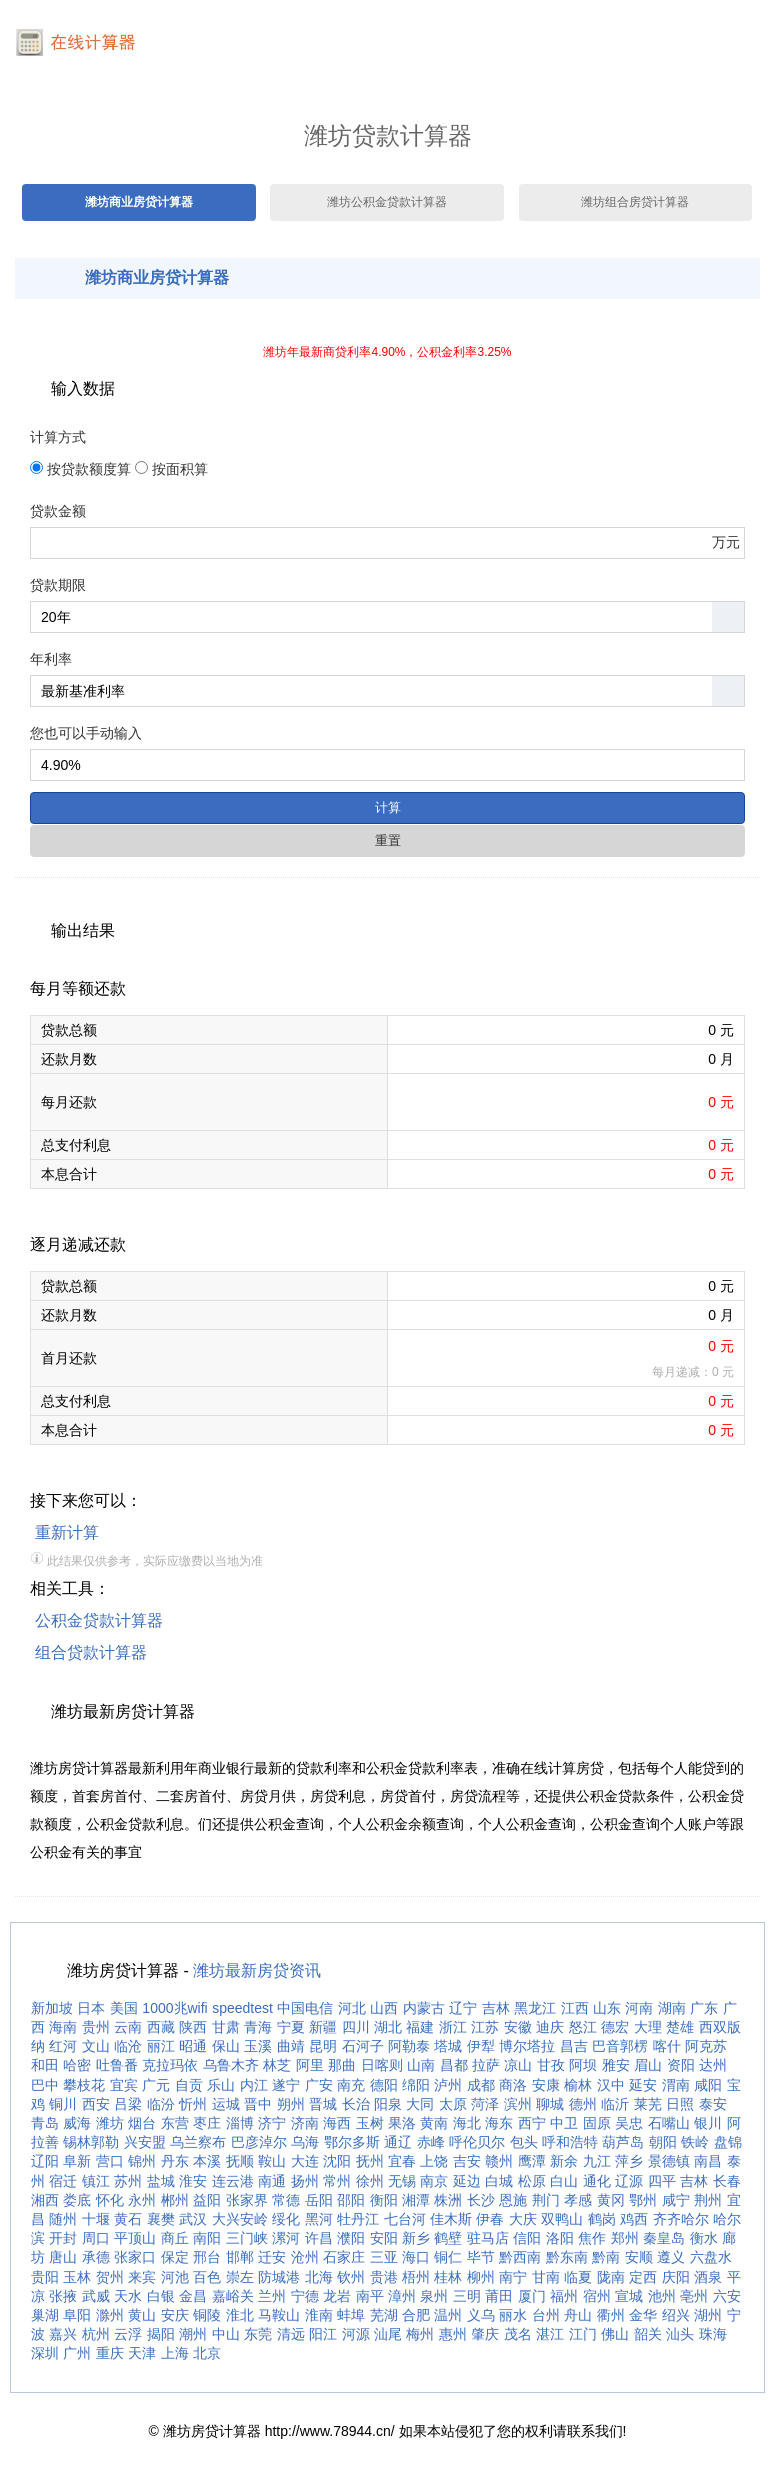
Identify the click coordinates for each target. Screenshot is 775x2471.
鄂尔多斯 (352, 2142)
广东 (704, 2008)
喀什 (667, 2046)
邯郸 (240, 2257)
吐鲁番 (117, 2065)
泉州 (434, 2296)
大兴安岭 (240, 2219)
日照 (680, 2104)
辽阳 (45, 2161)
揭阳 (161, 2334)
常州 (337, 2181)
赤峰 (431, 2142)
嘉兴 (63, 2334)
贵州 (96, 2027)
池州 (662, 2296)
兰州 (272, 2296)
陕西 (193, 2027)
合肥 (416, 2315)
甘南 (546, 2277)
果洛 (402, 2123)
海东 (499, 2123)
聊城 (550, 2104)
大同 (420, 2104)
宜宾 (124, 2085)
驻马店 (488, 2238)
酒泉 (708, 2277)
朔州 (291, 2104)
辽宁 (463, 2008)
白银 (161, 2296)
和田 (45, 2065)
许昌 (319, 2238)
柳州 (481, 2277)
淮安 (193, 2181)
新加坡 (52, 2008)
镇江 (96, 2181)
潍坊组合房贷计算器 (635, 202)
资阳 (681, 2065)
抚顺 (240, 2161)
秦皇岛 (664, 2238)
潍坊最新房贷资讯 (257, 1970)
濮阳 (351, 2238)
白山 (564, 2181)
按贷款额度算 (89, 469)
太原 (453, 2104)
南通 (272, 2181)
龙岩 (337, 2296)
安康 (546, 2085)
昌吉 (574, 2046)
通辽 (398, 2142)
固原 (597, 2123)
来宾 (142, 2277)
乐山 (221, 2085)
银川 (708, 2123)
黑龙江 (535, 2008)
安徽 (518, 2027)
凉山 (518, 2065)
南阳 (207, 2238)
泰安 (713, 2104)
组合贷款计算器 (91, 1652)
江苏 (485, 2027)
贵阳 (45, 2277)
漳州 (402, 2296)
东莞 (258, 2334)
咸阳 (708, 2085)
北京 (207, 2353)
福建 (420, 2027)
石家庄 (344, 2257)
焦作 (592, 2238)
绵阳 (416, 2085)
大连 (305, 2161)
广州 (77, 2353)
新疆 (323, 2027)
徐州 (370, 2181)
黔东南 (567, 2257)
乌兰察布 (198, 2142)
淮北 (240, 2315)
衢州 (611, 2315)
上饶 (434, 2161)
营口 (110, 2161)
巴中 (45, 2085)
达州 (713, 2065)
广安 (319, 2085)
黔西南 (520, 2257)
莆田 (499, 2296)
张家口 (135, 2257)
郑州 (625, 2238)
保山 (226, 2046)
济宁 (272, 2123)
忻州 (193, 2104)
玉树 (370, 2123)
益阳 (207, 2200)
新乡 (416, 2238)
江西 (575, 2008)
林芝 (277, 2065)
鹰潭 (532, 2161)
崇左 (240, 2277)
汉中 (611, 2085)
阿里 (310, 2065)
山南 (421, 2065)
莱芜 (648, 2104)
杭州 (96, 2334)
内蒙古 (424, 2008)
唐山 (63, 2257)
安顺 (639, 2257)
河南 (639, 2008)
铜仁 (448, 2257)
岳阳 (319, 2200)
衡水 (704, 2238)
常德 (286, 2200)
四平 (662, 2181)
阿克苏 (706, 2046)
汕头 (680, 2334)
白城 (499, 2181)
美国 (124, 2008)
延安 (643, 2085)
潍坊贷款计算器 (388, 135)
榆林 (578, 2085)
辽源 (629, 2181)
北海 (319, 2277)
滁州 (110, 2315)
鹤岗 (602, 2219)
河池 (175, 2277)
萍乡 (629, 2161)
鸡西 (634, 2219)
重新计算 (67, 1532)
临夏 (578, 2277)
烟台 (142, 2123)
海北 (467, 2123)
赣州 (499, 2161)
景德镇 (669, 2161)
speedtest (242, 2008)
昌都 (454, 2065)
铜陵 (207, 2315)
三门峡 (247, 2238)
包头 (524, 2142)
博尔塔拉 (527, 2046)
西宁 (532, 2123)
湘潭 (416, 2200)
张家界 (247, 2200)
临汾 (161, 2104)
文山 (96, 2046)
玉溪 (258, 2046)
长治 (356, 2104)
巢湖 (45, 2315)
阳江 (323, 2334)
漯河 (286, 2238)
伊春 (490, 2219)
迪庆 (550, 2027)
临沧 (128, 2046)
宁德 (305, 2296)
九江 (597, 2161)
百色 (207, 2277)
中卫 (564, 2123)
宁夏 (291, 2027)
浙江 (453, 2027)
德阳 (384, 2085)
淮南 (319, 2315)
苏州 (128, 2181)
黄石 (128, 2219)
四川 (356, 2027)
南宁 (513, 2277)
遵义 (671, 2257)
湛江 (550, 2334)
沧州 (305, 2257)
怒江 (583, 2027)
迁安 (272, 2257)
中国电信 (305, 2008)
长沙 (481, 2200)
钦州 (351, 2277)
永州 (142, 2200)
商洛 (513, 2085)
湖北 (388, 2027)
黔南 (606, 2257)
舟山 (578, 2315)
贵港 (384, 2277)
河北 (352, 2008)
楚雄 (680, 2027)
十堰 (96, 2219)
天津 (142, 2353)
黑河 (319, 2219)
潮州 (193, 2334)
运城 (226, 2104)
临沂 (615, 2104)
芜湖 (384, 2315)
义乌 (481, 2315)
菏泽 (485, 2104)
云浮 (128, 2334)
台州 (546, 2315)
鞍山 (272, 2161)
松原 (532, 2181)
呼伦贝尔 (477, 2142)
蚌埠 (351, 2315)
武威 (96, 2296)
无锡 (402, 2181)
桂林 (448, 2277)
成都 (481, 2085)
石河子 (363, 2046)
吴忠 (629, 2123)
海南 (63, 2027)
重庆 (110, 2353)
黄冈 (611, 2200)
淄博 (240, 2123)
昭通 (193, 2046)
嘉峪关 (233, 2296)
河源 (356, 2334)
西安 (96, 2104)
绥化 (286, 2219)
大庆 (523, 2219)
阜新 (77, 2161)
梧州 (416, 2277)
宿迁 (63, 2181)
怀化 (110, 2200)
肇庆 (485, 2334)
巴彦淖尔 (259, 2142)
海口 (416, 2257)
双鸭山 (562, 2219)
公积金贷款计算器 (99, 1620)
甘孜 (551, 2065)
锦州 (142, 2161)
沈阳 (337, 2161)
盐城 (161, 2181)
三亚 (384, 2257)
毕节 (481, 2257)
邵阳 (351, 2200)
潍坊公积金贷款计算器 (387, 202)
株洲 (448, 2200)
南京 (434, 2181)
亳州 (694, 2296)
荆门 (546, 2200)
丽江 (161, 2046)
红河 (63, 2046)
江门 (583, 2334)
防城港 (279, 2277)
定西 (643, 2277)
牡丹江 (358, 2219)
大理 (648, 2027)
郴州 (175, 2200)
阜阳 (77, 2315)
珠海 (713, 2334)
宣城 (629, 2296)
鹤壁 (448, 2238)
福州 (564, 2296)
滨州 (518, 2104)
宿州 (597, 2296)
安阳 (384, 2238)
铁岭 (695, 2142)
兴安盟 (145, 2142)
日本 (91, 2008)
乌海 (305, 2142)
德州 (583, 2104)
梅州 (420, 2334)
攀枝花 (84, 2085)
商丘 (175, 2238)
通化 (597, 2181)
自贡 (189, 2085)
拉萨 (486, 2065)
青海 (258, 2027)
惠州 (453, 2334)
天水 (128, 2296)
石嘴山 (669, 2123)
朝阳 (663, 2142)
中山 (226, 2334)
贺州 (110, 2277)
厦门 (532, 2296)
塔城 (448, 2046)
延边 (467, 2181)
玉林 (77, 2277)
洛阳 (560, 2238)
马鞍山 (279, 2315)
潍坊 (110, 2123)
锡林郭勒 (91, 2142)
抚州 (370, 2161)
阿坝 (583, 2065)
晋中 (258, 2104)
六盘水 (711, 2257)
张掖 (63, 2296)
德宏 (615, 2027)
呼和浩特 (570, 2142)
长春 (727, 2181)
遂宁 (286, 2085)
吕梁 (128, 2104)
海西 (337, 2123)
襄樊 (161, 2219)
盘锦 (728, 2142)
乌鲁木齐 (231, 2065)
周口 (96, 2238)
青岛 (45, 2123)
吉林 (496, 2008)
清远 (291, 2334)
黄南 (434, 2123)
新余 (564, 2161)
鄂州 (643, 2200)
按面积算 (180, 469)
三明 (467, 2296)
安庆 (175, 2315)
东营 (175, 2123)
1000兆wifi (174, 2008)
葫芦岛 (623, 2142)
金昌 (193, 2296)
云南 (128, 2027)
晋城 (323, 2104)
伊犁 (481, 2046)
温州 (448, 2315)
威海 (77, 2123)
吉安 (467, 2161)
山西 (384, 2008)
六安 (727, 2296)
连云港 (233, 2181)
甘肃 (226, 2027)
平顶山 (135, 2238)
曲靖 (291, 2046)
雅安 (616, 2065)
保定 (175, 2257)
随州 (63, 2219)
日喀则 (382, 2065)
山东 (607, 2008)
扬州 (305, 2181)
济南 (305, 2123)
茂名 (518, 2334)
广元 (156, 2085)
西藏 (161, 2027)
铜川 (63, 2104)
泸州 (448, 2085)
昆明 (323, 2046)
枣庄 (207, 2123)
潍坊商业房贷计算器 (139, 202)
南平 (370, 2296)
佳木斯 (451, 2219)
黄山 (142, 2315)
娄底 (77, 2200)
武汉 (193, 2219)
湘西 (45, 2200)
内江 (254, 2085)
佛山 (615, 2334)
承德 (96, 2257)
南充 (351, 2085)
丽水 (513, 2315)
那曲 (342, 2065)
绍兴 (676, 2315)
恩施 (513, 2200)
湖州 (708, 2315)
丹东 (175, 2161)
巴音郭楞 (620, 2046)
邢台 (207, 2257)
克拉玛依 (170, 2065)
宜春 (402, 2161)
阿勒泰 (409, 2046)
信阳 (527, 2238)
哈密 (77, 2065)
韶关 (648, 2334)
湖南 (672, 2008)
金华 (643, 2315)
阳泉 (388, 2104)
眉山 (648, 2065)
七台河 (405, 2219)
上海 (175, 2353)
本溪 (207, 2161)
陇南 (611, 2277)
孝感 (578, 2200)
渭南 (676, 2085)
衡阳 (384, 2200)
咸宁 (676, 2200)
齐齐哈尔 (681, 2219)
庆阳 (676, 2277)
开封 (63, 2238)
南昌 (708, 2161)
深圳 (45, 2353)
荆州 (708, 2200)
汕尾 (388, 2334)
